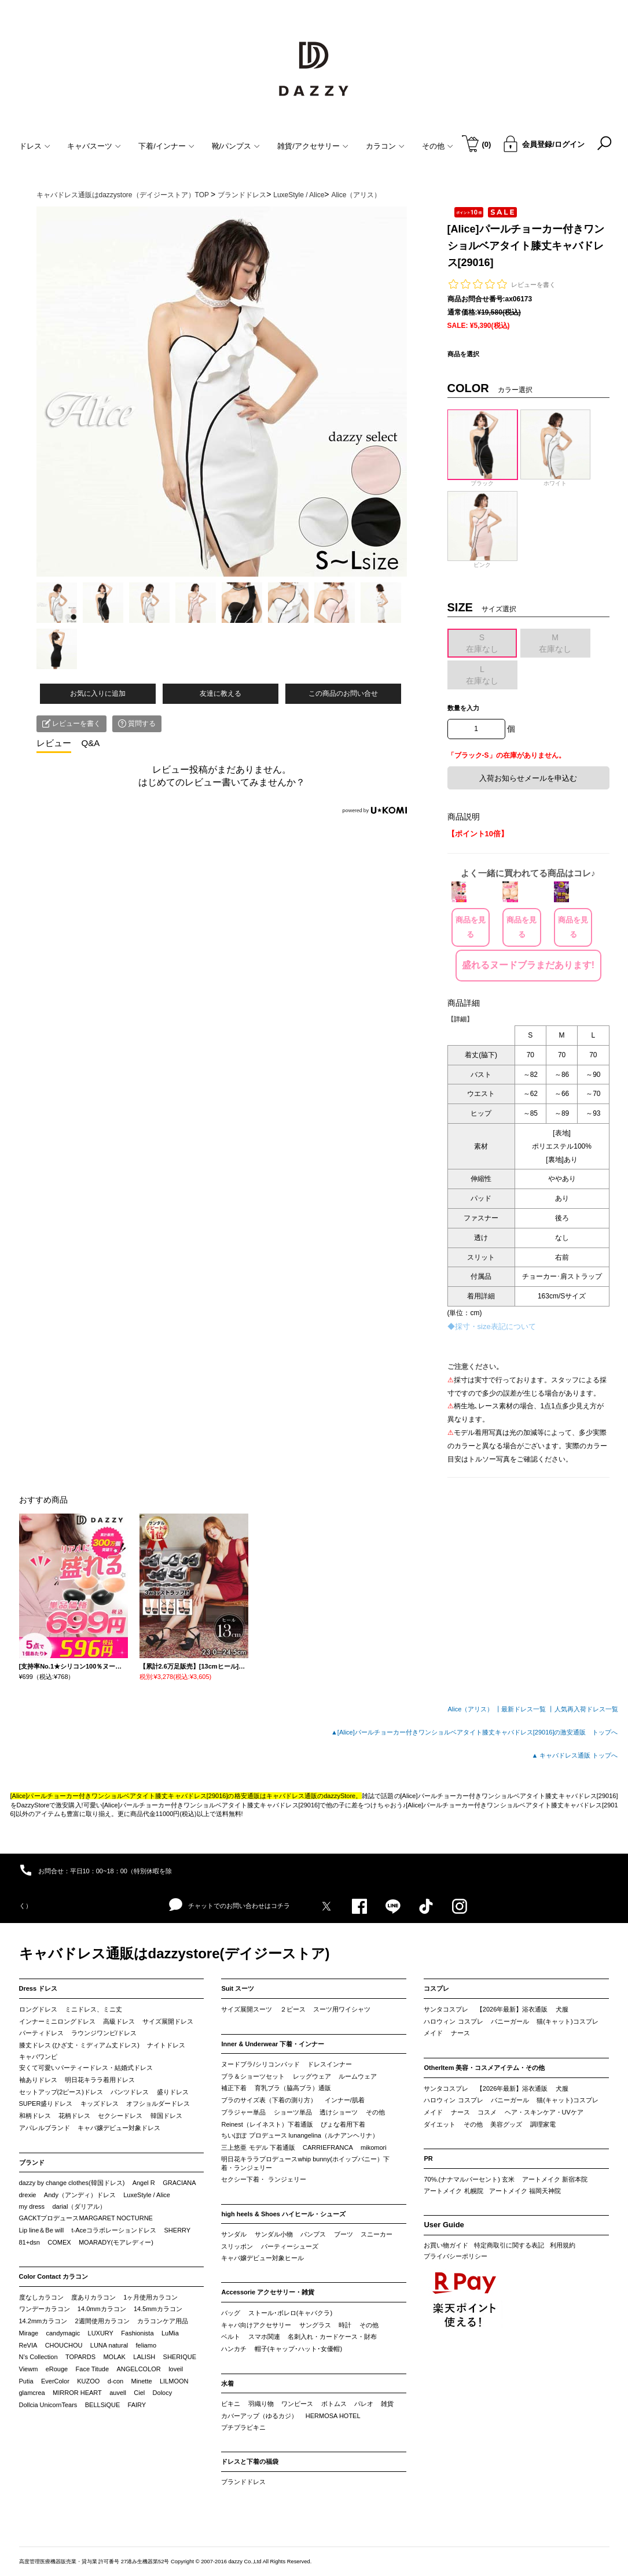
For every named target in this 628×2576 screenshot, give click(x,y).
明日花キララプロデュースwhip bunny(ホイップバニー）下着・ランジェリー (305, 2164)
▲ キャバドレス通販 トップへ (575, 1755)
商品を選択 (463, 353)
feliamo (146, 2345)
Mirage (29, 2333)
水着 (227, 2383)
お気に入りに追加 (98, 693)
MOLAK (114, 2356)
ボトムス (334, 2403)
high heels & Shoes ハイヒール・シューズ (283, 2213)
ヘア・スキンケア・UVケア (544, 2112)
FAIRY (137, 2404)
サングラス (315, 2325)
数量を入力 (463, 707)
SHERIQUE (179, 2356)
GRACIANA (179, 2182)
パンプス (313, 2234)
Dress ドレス (38, 1988)
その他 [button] (437, 146)
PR (428, 2158)
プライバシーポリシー (455, 2256)
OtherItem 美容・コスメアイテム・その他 (484, 2067)
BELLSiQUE (102, 2404)
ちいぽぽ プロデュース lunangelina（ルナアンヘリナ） (299, 2135)
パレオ (363, 2403)
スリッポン (237, 2246)
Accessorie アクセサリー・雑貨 (267, 2292)
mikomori (374, 2147)
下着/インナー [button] (166, 146)
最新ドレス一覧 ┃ (527, 1709)
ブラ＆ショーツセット (253, 2076)
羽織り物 (261, 2403)
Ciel (139, 2392)
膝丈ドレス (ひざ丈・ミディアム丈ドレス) (79, 2045)
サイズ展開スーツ (246, 2009)
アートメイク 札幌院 (453, 2190)
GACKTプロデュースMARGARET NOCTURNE (86, 2218)
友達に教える (220, 693)
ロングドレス (38, 2009)
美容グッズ (506, 2124)
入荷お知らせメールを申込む (528, 778)
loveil (175, 2368)
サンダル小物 (274, 2234)
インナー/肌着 (345, 2100)
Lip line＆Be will (41, 2230)
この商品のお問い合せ (343, 693)
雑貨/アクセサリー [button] (312, 146)
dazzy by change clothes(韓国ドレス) (72, 2182)
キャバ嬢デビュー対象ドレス (119, 2127)
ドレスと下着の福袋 (249, 2461)
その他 (375, 2112)
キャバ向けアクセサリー (256, 2325)
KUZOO (88, 2381)
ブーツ (343, 2234)
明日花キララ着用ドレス (100, 2079)
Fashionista (137, 2333)
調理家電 (543, 2124)
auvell (117, 2392)
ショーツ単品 (293, 2112)
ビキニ (230, 2403)
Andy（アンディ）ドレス (80, 2194)
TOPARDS (80, 2356)
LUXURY (100, 2333)
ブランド (32, 2162)
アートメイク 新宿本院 (554, 2179)
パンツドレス (130, 2091)
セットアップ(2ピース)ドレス (61, 2091)
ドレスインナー (329, 2064)
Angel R (144, 2182)
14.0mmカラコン (102, 2308)
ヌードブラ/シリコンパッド (260, 2064)
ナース (460, 2032)
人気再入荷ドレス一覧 (586, 1709)
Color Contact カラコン (54, 2276)
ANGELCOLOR (138, 2368)
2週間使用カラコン (102, 2320)
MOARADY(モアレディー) (116, 2242)
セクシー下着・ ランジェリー (263, 2179)
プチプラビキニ (243, 2427)
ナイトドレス (166, 2045)
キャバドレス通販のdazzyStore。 (314, 1795)
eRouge (57, 2368)
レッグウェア (312, 2076)
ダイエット (440, 2124)
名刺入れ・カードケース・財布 (332, 2336)
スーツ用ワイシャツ (341, 2009)
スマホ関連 (264, 2336)
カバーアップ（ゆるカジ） (259, 2415)
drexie (27, 2194)
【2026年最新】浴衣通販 (512, 2009)
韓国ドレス (166, 2115)
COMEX (59, 2242)
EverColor (55, 2381)
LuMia (170, 2333)
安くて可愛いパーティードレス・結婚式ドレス (86, 2067)
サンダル (234, 2234)
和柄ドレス (35, 2115)
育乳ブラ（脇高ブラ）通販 (293, 2087)
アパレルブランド (44, 2127)
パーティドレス (41, 2032)
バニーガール (510, 2021)
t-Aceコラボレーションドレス (114, 2230)
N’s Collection (38, 2356)
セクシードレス (120, 2115)
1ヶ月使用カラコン (150, 2297)
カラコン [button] (385, 146)
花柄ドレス (74, 2115)
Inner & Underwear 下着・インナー (272, 2043)
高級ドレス (119, 2021)
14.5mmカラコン (158, 2308)
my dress (32, 2206)
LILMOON (174, 2381)
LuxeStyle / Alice (146, 2194)
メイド (433, 2032)
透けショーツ (338, 2112)
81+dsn (29, 2242)
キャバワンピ (38, 2056)
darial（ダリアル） (79, 2206)
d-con (116, 2381)
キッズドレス (99, 2103)
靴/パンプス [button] (236, 146)
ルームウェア (358, 2076)
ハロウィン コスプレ (453, 2021)
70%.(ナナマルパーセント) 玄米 (469, 2179)
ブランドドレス (243, 2481)
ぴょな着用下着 (343, 2124)
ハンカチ (234, 2348)
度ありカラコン (93, 2297)
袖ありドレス (38, 2079)
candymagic (63, 2333)
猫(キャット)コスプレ (567, 2021)
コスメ (487, 2112)
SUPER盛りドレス (46, 2103)
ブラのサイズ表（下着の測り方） (269, 2100)
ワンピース (297, 2403)
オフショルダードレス (158, 2103)
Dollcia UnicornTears (48, 2404)
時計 (345, 2325)
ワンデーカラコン (44, 2308)
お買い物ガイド (446, 2245)
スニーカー (376, 2234)
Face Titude (92, 2368)
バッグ (230, 2312)
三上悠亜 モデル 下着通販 (258, 2147)
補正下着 (234, 2087)
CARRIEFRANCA (328, 2147)
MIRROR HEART (77, 2392)
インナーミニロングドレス (57, 2021)
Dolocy (162, 2392)
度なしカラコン (41, 2297)
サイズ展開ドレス (167, 2021)
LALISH (144, 2356)
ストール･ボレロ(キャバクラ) (290, 2312)
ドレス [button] (34, 146)
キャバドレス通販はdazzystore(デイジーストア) (174, 1953)
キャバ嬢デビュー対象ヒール (262, 2257)
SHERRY (177, 2230)
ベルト (230, 2336)
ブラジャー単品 (243, 2112)
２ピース (293, 2009)
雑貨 (387, 2403)
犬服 (562, 2009)
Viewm (28, 2368)
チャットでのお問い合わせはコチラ (229, 1905)
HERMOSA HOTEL (333, 2415)
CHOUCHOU (64, 2345)
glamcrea (32, 2392)
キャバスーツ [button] (94, 146)
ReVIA (28, 2345)
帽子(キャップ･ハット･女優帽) (298, 2348)
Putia (26, 2381)
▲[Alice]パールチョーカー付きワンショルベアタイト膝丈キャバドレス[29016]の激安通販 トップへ (474, 1732)
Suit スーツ (237, 1988)
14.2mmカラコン (43, 2320)
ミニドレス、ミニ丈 (93, 2009)
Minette (141, 2381)
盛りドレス (173, 2091)
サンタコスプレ (446, 2009)
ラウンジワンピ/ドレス (104, 2032)
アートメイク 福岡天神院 (525, 2190)
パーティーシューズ (289, 2246)
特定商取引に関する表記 (509, 2245)
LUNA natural (109, 2345)
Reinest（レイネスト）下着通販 (267, 2124)
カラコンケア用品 (162, 2320)
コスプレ (436, 1988)
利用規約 (562, 2245)
